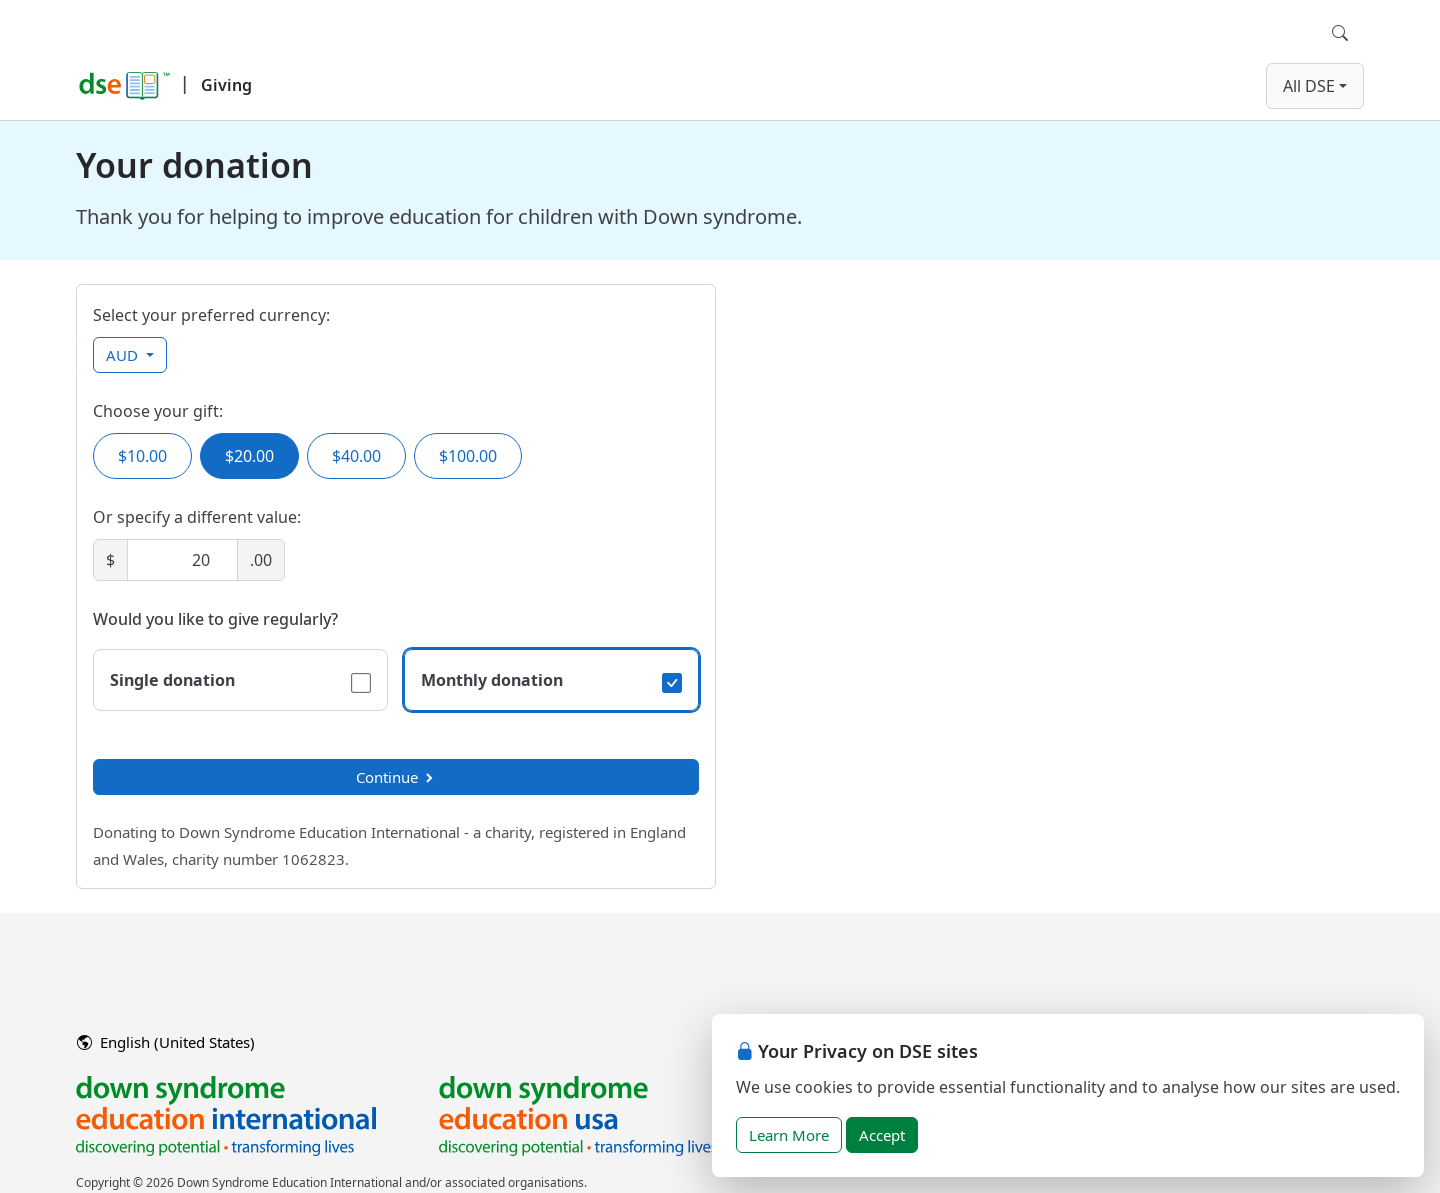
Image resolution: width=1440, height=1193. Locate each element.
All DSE (1309, 86)
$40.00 (356, 456)
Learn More (789, 1135)
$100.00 (468, 456)
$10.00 (142, 456)
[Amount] (182, 560)
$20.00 (249, 456)
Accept (882, 1135)
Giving (226, 85)
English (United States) (166, 1042)
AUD (124, 355)
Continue (396, 777)
